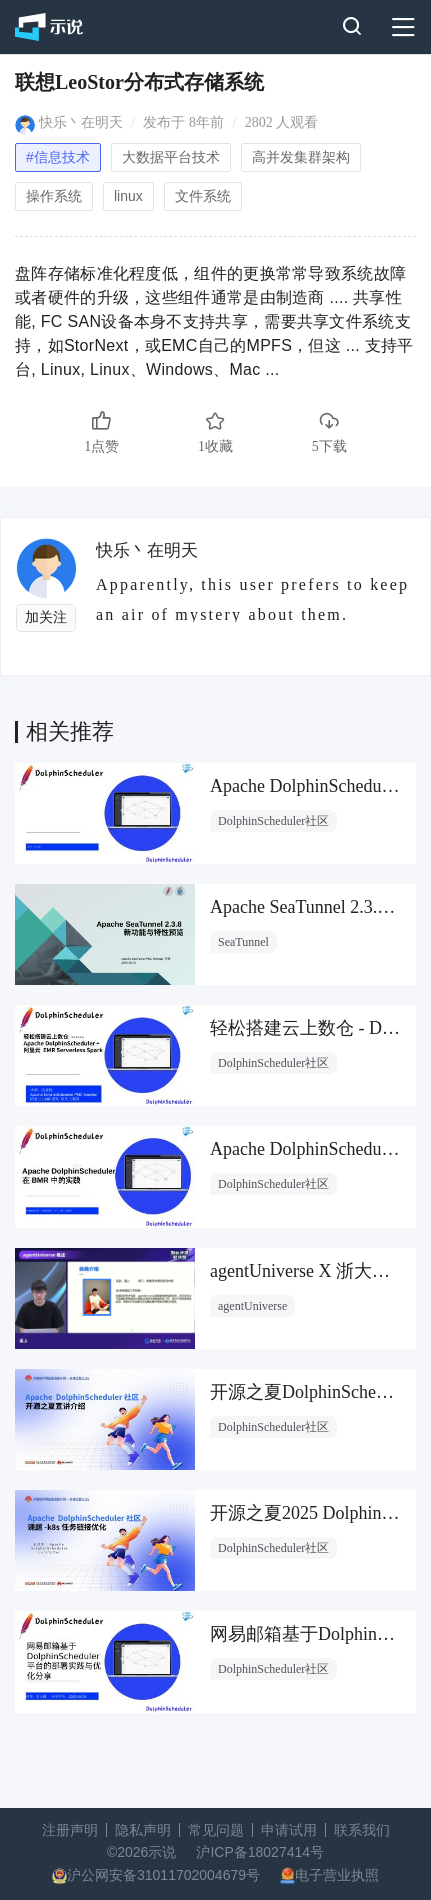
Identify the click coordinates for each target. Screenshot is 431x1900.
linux (128, 196)
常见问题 (216, 1830)
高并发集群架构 (301, 157)
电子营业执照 (337, 1875)
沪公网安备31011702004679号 (163, 1875)
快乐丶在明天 (81, 122)
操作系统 (54, 196)
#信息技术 (58, 157)
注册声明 (70, 1830)
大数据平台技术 (171, 157)
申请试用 (289, 1830)
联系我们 (362, 1830)
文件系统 (203, 196)
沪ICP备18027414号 (260, 1852)
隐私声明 (143, 1830)
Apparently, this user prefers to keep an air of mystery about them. (252, 599)
